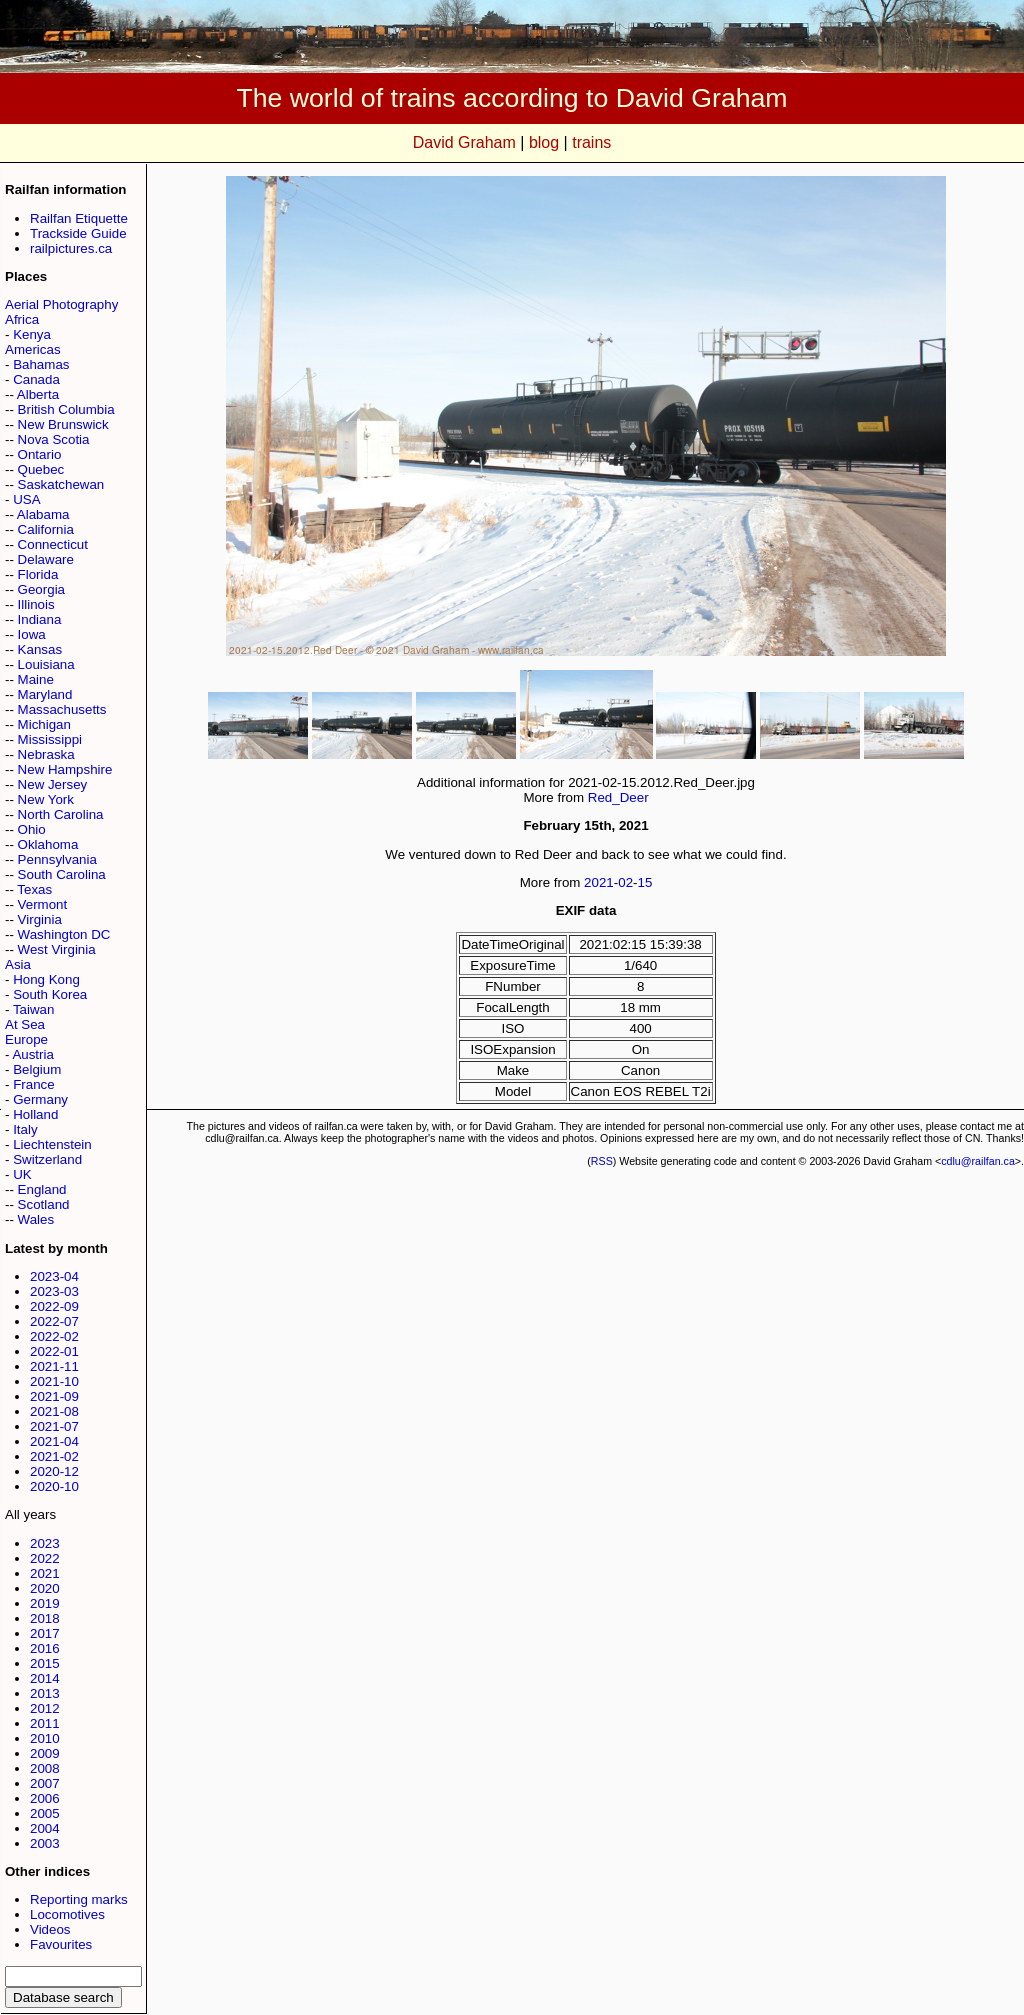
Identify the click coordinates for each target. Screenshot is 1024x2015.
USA (26, 499)
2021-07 (54, 1426)
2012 (45, 1708)
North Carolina (61, 814)
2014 (45, 1678)
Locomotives (67, 1914)
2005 (45, 1813)
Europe (26, 1039)
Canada (36, 379)
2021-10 (54, 1381)
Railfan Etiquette (79, 218)
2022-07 (54, 1321)
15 (645, 882)
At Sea (25, 1024)
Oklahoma (48, 844)
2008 (45, 1768)
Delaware (46, 559)
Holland (35, 1114)
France (33, 1084)
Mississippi (50, 739)
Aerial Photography (61, 304)
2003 (45, 1843)
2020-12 (54, 1471)
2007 (45, 1783)
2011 (45, 1723)
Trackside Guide (78, 233)
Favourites (61, 1944)
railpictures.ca (71, 248)
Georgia (41, 589)
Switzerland (47, 1159)
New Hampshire (65, 769)
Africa (22, 319)
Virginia (40, 919)
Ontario (40, 454)
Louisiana (46, 664)
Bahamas (41, 364)
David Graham (464, 142)
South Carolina (62, 874)
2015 (45, 1663)
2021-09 (54, 1396)
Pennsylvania (57, 859)
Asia (18, 964)
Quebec (41, 469)
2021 (45, 1573)
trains (591, 142)
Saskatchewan (61, 484)
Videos (50, 1929)
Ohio (32, 829)
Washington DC (64, 934)
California (46, 529)
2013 (45, 1693)
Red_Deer (618, 797)
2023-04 (54, 1276)
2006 (45, 1798)
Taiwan (34, 1009)
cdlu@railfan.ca (978, 1161)
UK (22, 1174)
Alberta (38, 394)
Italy (25, 1129)
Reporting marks (79, 1899)
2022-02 (54, 1336)
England (42, 1189)
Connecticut (53, 544)
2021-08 (54, 1411)
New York (46, 799)
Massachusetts (62, 709)
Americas (33, 349)
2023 (45, 1543)
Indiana (40, 619)
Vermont (43, 904)
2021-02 (54, 1456)
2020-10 (54, 1486)
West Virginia (57, 949)
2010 (45, 1738)
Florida (38, 574)
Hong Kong (46, 979)
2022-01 (54, 1351)
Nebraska (46, 754)
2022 (45, 1558)
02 (625, 882)
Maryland (45, 694)
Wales (36, 1219)
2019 (45, 1603)
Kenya (32, 334)
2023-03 (54, 1291)
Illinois (36, 604)
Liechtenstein (52, 1144)
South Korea (50, 994)
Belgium (37, 1069)
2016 (45, 1648)
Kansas (40, 649)
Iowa (32, 634)
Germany (40, 1099)
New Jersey (53, 784)
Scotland (44, 1204)
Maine (36, 679)
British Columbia (66, 409)
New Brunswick (63, 424)
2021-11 (54, 1366)
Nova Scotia (54, 439)
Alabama (43, 514)
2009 (45, 1753)
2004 (45, 1828)
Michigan (44, 724)
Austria (32, 1054)
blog (544, 142)
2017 (45, 1633)
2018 (45, 1618)
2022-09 (54, 1306)
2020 (45, 1588)
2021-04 (54, 1441)
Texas (34, 889)
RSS (602, 1161)
